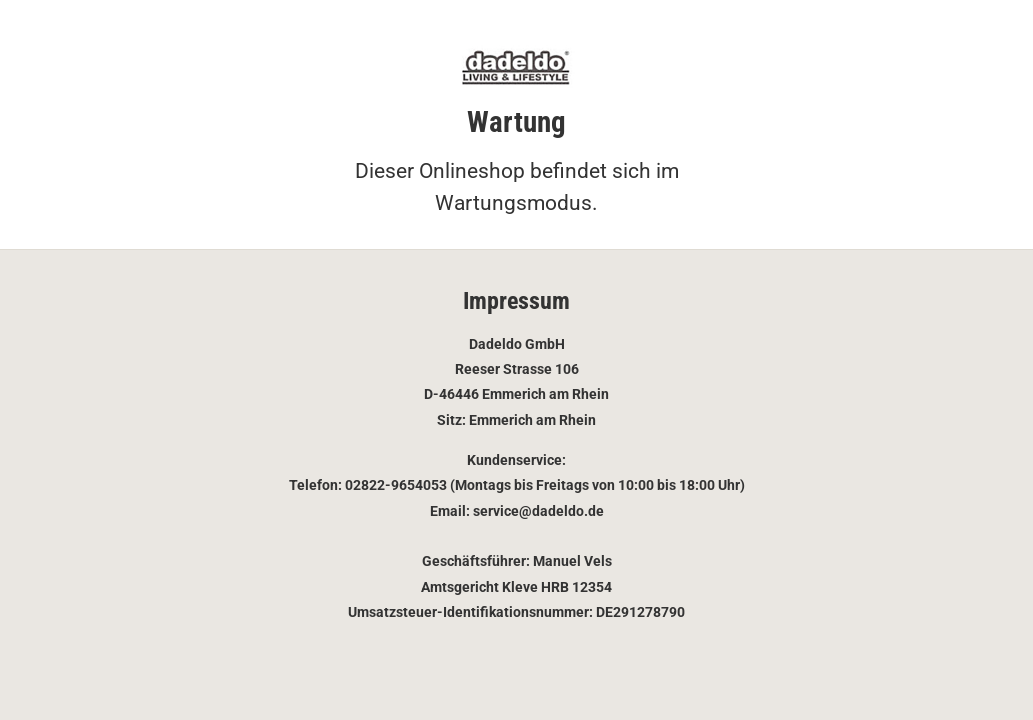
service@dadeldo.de (538, 511)
